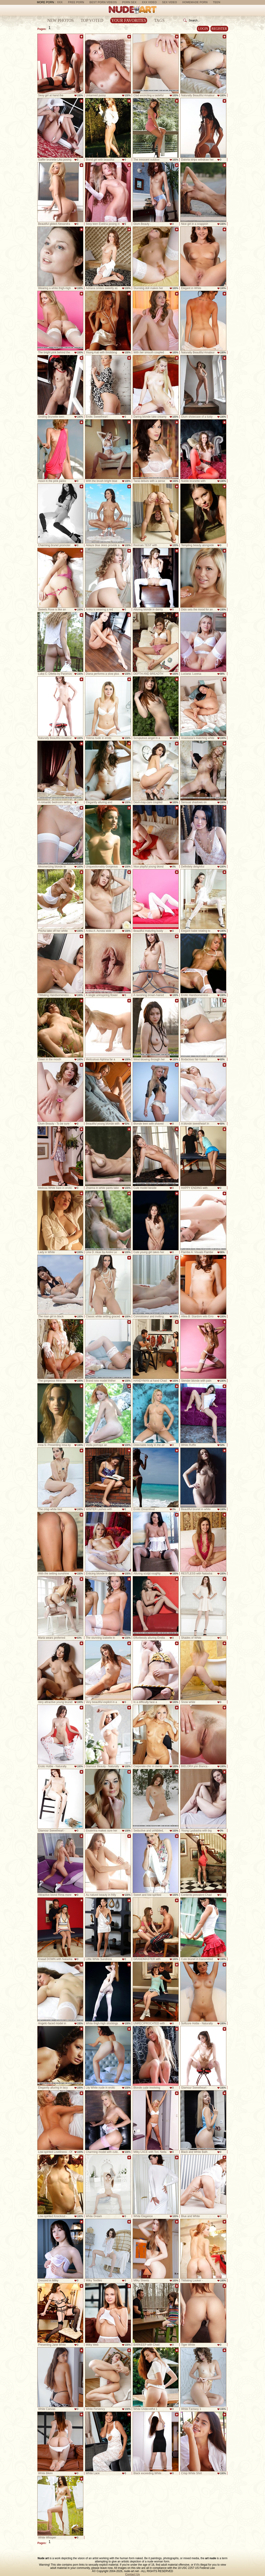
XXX (60, 2)
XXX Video (149, 2)
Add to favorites (81, 36)
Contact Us (132, 2574)
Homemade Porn (194, 2)
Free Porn (76, 2)
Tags (159, 20)
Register (219, 28)
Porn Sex (129, 2)
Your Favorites (128, 20)
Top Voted (92, 20)
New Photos (60, 20)
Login (203, 28)
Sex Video (169, 2)
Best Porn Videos (103, 2)
